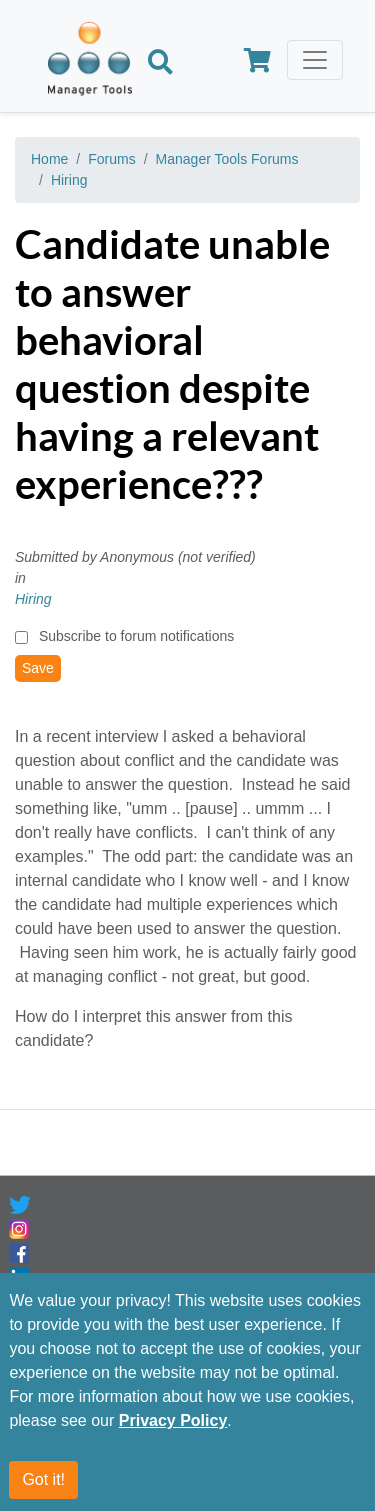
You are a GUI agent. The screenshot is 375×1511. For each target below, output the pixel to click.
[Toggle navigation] (315, 60)
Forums (111, 159)
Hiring (69, 180)
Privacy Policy (173, 1420)
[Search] (160, 64)
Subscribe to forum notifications (136, 636)
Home (49, 159)
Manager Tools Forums (227, 159)
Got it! (43, 1479)
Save (38, 668)
